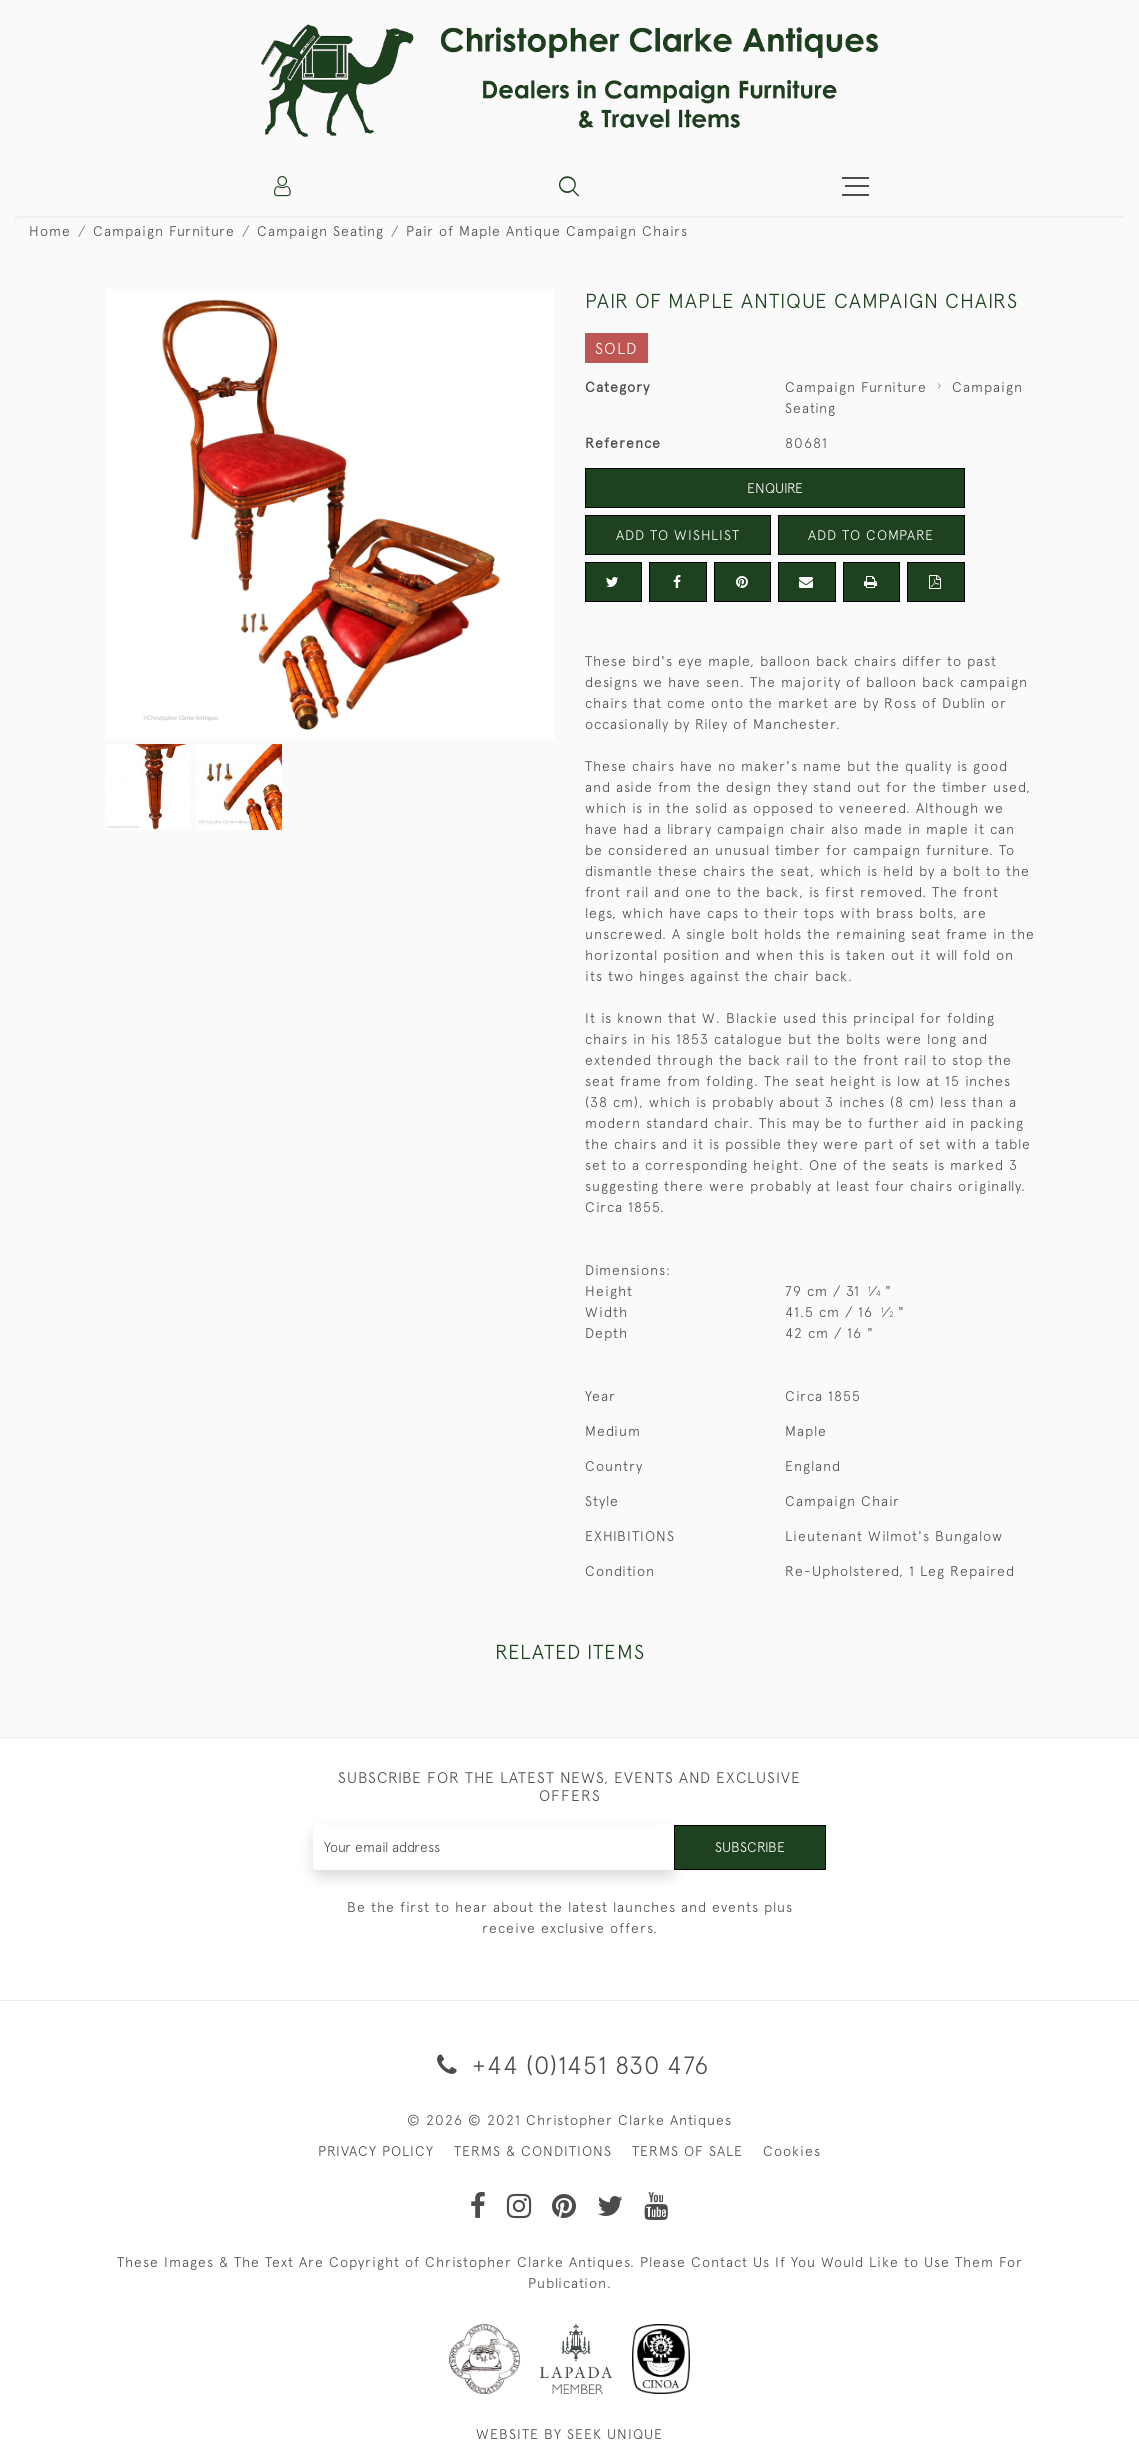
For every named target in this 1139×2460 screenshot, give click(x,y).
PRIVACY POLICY (376, 2151)
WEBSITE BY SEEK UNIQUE (569, 2434)
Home (50, 231)
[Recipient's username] (494, 1847)
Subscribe (750, 1847)
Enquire (775, 488)
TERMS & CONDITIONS (533, 2151)
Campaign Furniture (164, 231)
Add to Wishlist (678, 535)
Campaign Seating (320, 231)
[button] (569, 186)
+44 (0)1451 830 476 (569, 2064)
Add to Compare (871, 535)
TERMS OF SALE (687, 2151)
